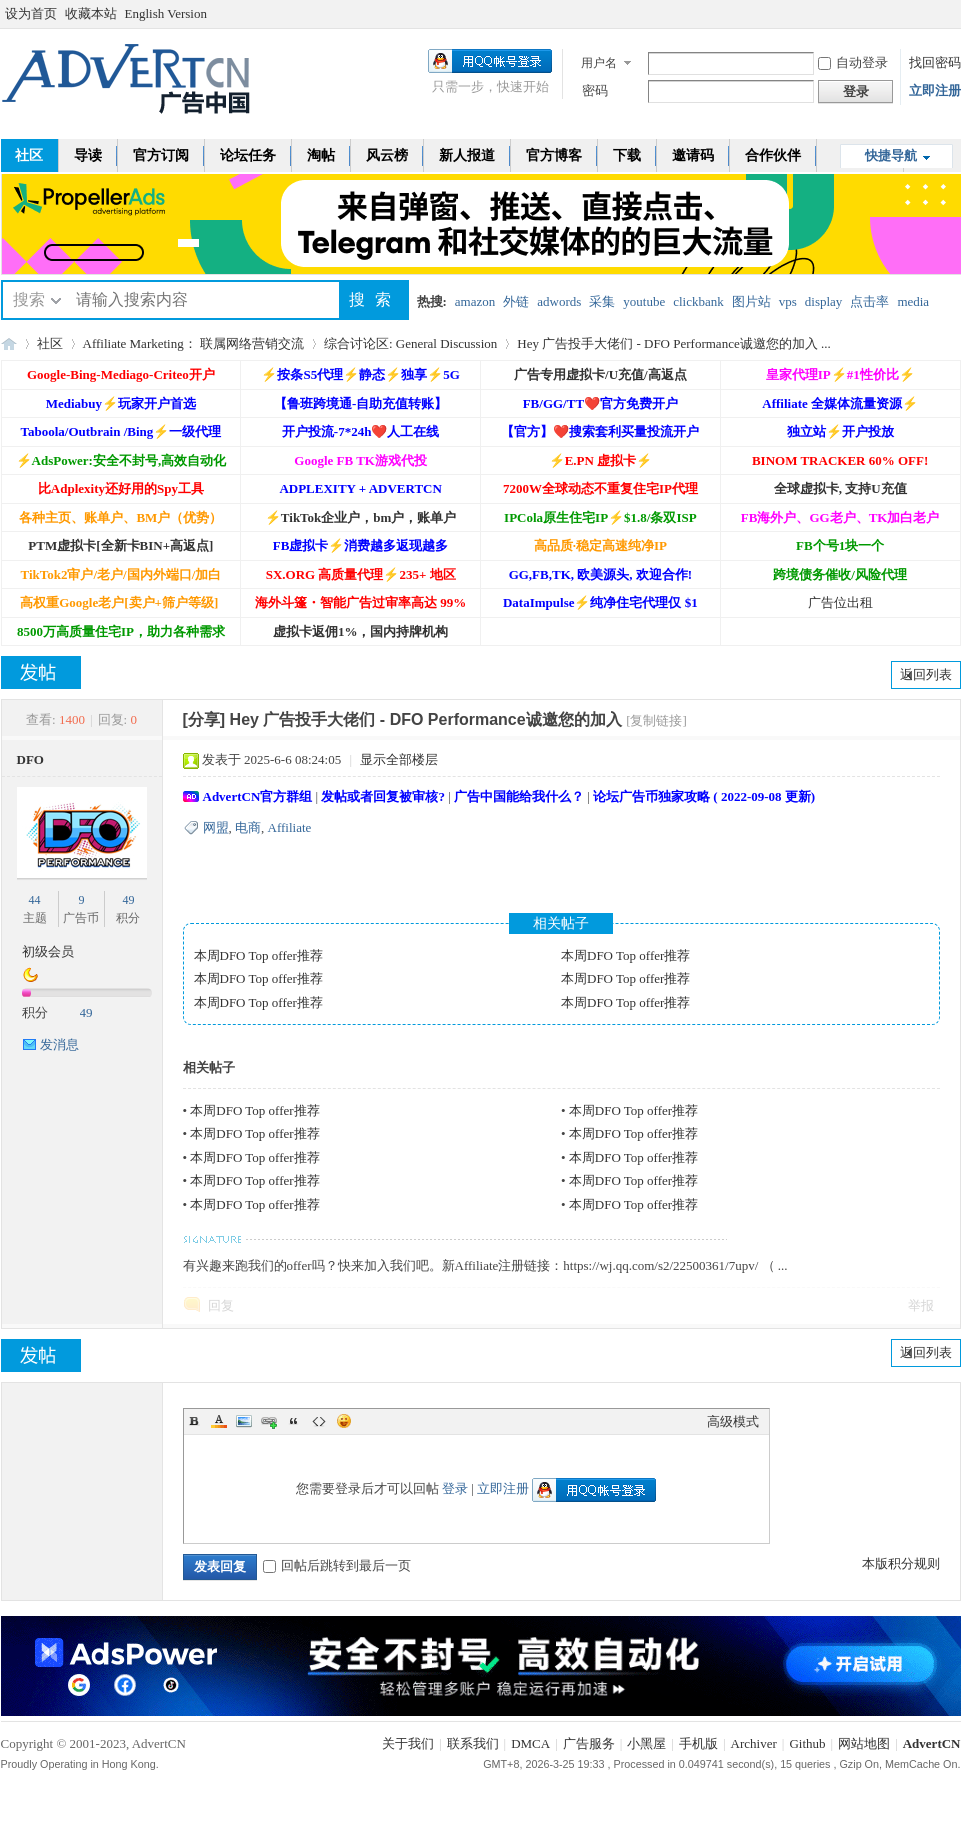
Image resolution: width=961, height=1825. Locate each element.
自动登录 (853, 62)
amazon (475, 301)
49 (128, 900)
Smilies (344, 1421)
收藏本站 (91, 13)
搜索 (29, 299)
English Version (166, 13)
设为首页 (31, 13)
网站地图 (864, 1743)
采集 (602, 301)
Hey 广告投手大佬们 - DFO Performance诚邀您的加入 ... (673, 343)
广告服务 (589, 1743)
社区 (50, 343)
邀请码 (693, 155)
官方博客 (554, 155)
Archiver (754, 1743)
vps (788, 301)
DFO (30, 759)
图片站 (751, 301)
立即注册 (935, 90)
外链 (516, 301)
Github (807, 1743)
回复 (221, 1305)
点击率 (869, 301)
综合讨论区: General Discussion (410, 343)
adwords (559, 301)
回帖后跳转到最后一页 (337, 1565)
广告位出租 (840, 602)
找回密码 (935, 62)
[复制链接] (656, 720)
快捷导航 (891, 155)
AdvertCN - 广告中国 (9, 343)
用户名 (599, 63)
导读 (88, 155)
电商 (248, 827)
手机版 (698, 1743)
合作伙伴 (773, 155)
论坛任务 (248, 155)
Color (219, 1421)
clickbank (698, 301)
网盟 (216, 827)
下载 (627, 155)
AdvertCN (932, 1743)
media (913, 301)
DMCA (530, 1743)
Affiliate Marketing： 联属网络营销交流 (193, 343)
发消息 (59, 1044)
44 (35, 900)
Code (319, 1421)
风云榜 (387, 155)
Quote (294, 1421)
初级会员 (48, 951)
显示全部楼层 (399, 759)
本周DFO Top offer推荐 (258, 955)
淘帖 (321, 155)
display (824, 301)
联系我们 (473, 1743)
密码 (595, 90)
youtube (644, 301)
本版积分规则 (901, 1563)
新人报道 (467, 155)
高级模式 (733, 1421)
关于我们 (408, 1743)
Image (244, 1421)
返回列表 (926, 674)
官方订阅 (161, 155)
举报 (921, 1305)
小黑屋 (646, 1743)
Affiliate (290, 827)
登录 (455, 1488)
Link (269, 1421)
